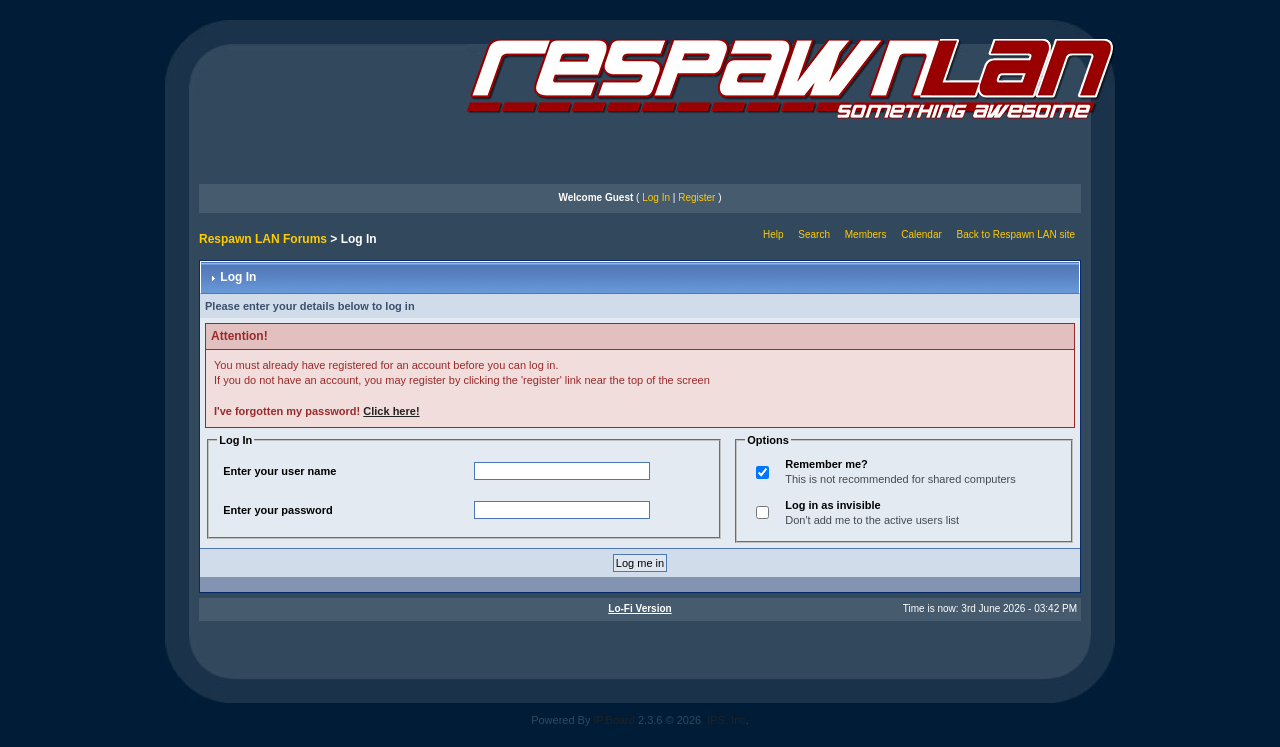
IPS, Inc (726, 720)
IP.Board (614, 720)
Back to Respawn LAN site (1016, 234)
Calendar (921, 234)
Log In (656, 197)
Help (773, 234)
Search (814, 234)
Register (696, 197)
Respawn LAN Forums (263, 239)
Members (866, 234)
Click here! (391, 411)
